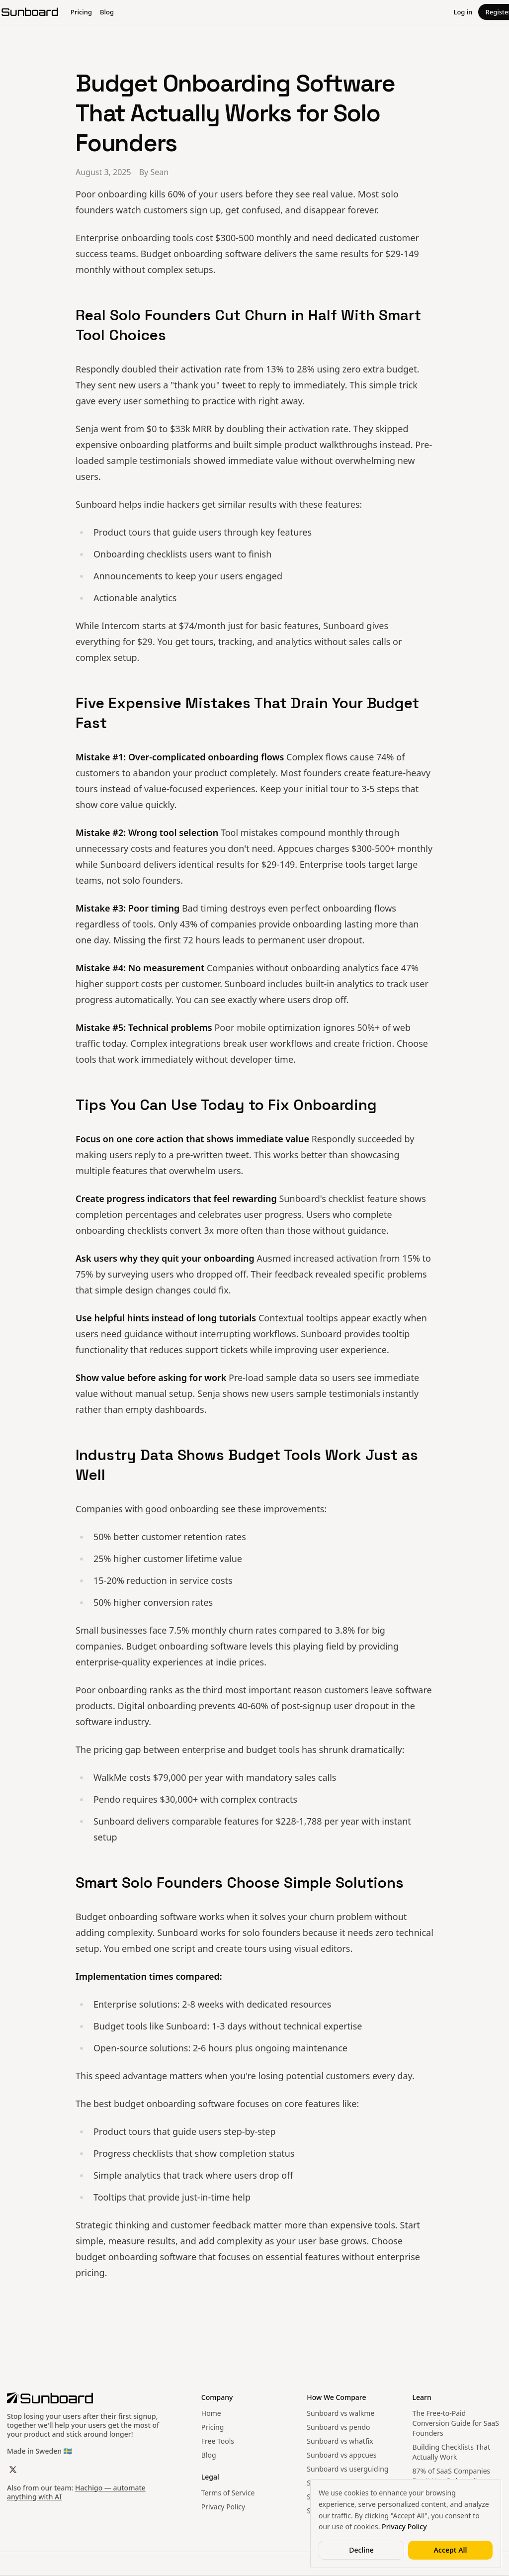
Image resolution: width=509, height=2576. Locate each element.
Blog (208, 2455)
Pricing (212, 2427)
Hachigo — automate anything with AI (76, 2492)
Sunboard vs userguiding (347, 2469)
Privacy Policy (223, 2506)
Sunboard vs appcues (341, 2455)
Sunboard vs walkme (340, 2413)
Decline (361, 2550)
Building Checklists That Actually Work (451, 2452)
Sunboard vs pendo (338, 2427)
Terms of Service (228, 2492)
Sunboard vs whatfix (340, 2441)
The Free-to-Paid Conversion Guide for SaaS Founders (456, 2423)
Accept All (450, 2550)
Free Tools (217, 2441)
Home (211, 2413)
